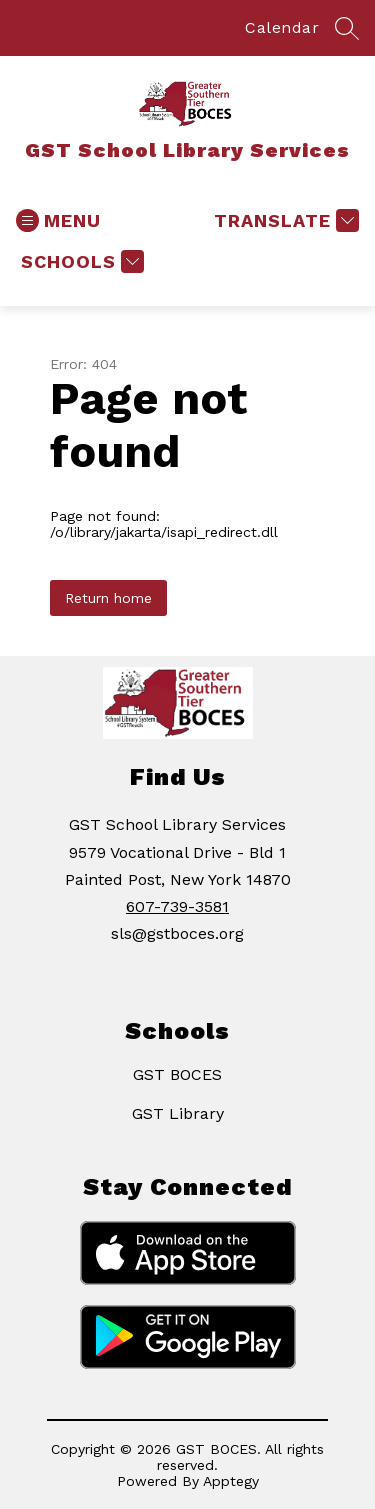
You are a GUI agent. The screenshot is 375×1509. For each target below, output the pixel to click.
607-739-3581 (177, 906)
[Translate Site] (284, 220)
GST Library (178, 1113)
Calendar (282, 27)
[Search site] (347, 28)
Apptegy (231, 1481)
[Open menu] (58, 220)
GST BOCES (177, 1074)
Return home (108, 598)
